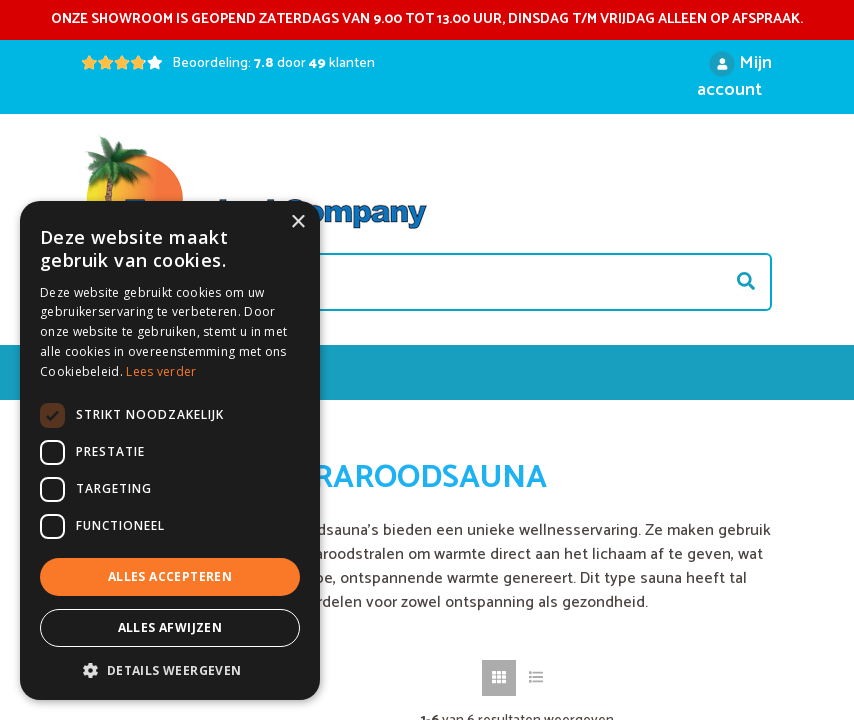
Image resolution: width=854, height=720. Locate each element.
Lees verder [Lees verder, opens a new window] (161, 371)
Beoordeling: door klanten (273, 63)
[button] (170, 670)
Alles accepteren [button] (170, 576)
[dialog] (170, 450)
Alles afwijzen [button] (170, 627)
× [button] (297, 222)
